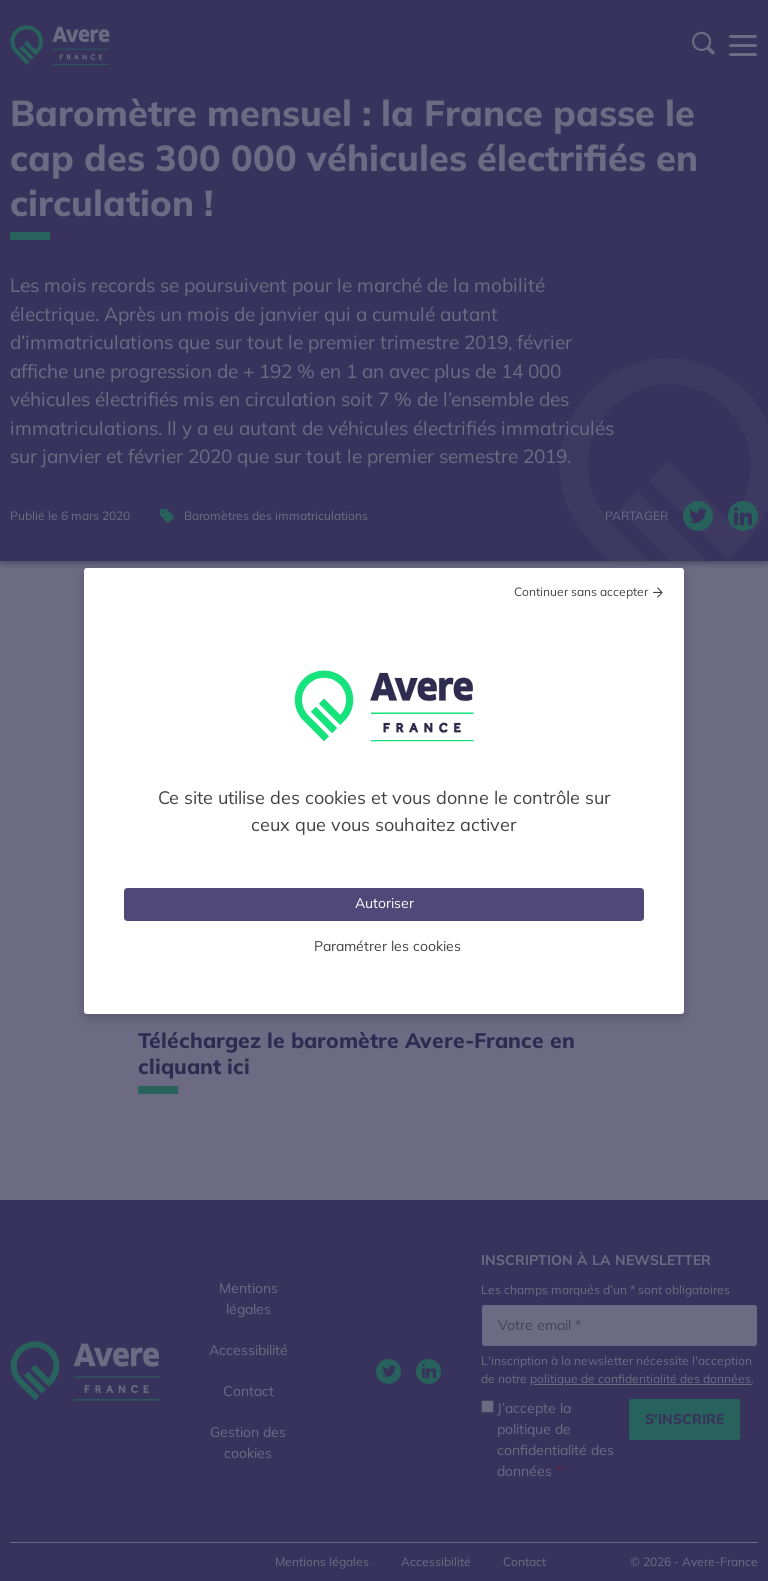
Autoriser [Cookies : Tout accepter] (384, 903)
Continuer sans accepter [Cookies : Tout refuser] (581, 591)
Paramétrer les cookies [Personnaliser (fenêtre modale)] (387, 946)
